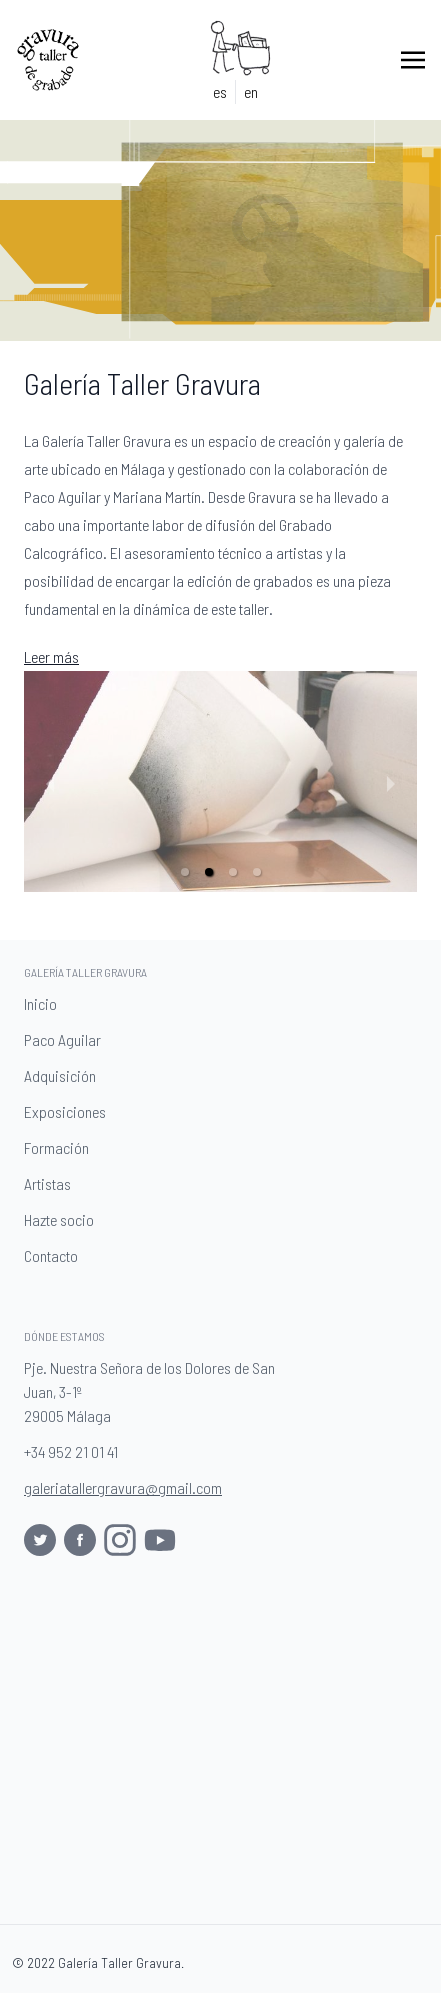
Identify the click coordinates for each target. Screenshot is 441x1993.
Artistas (51, 1185)
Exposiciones (69, 1113)
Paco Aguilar (66, 1041)
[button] (185, 872)
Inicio (44, 1005)
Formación (60, 1149)
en (251, 91)
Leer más (51, 656)
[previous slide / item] (50, 782)
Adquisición (64, 1077)
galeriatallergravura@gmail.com (123, 1487)
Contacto (55, 1257)
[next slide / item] (391, 782)
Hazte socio (63, 1221)
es (220, 91)
